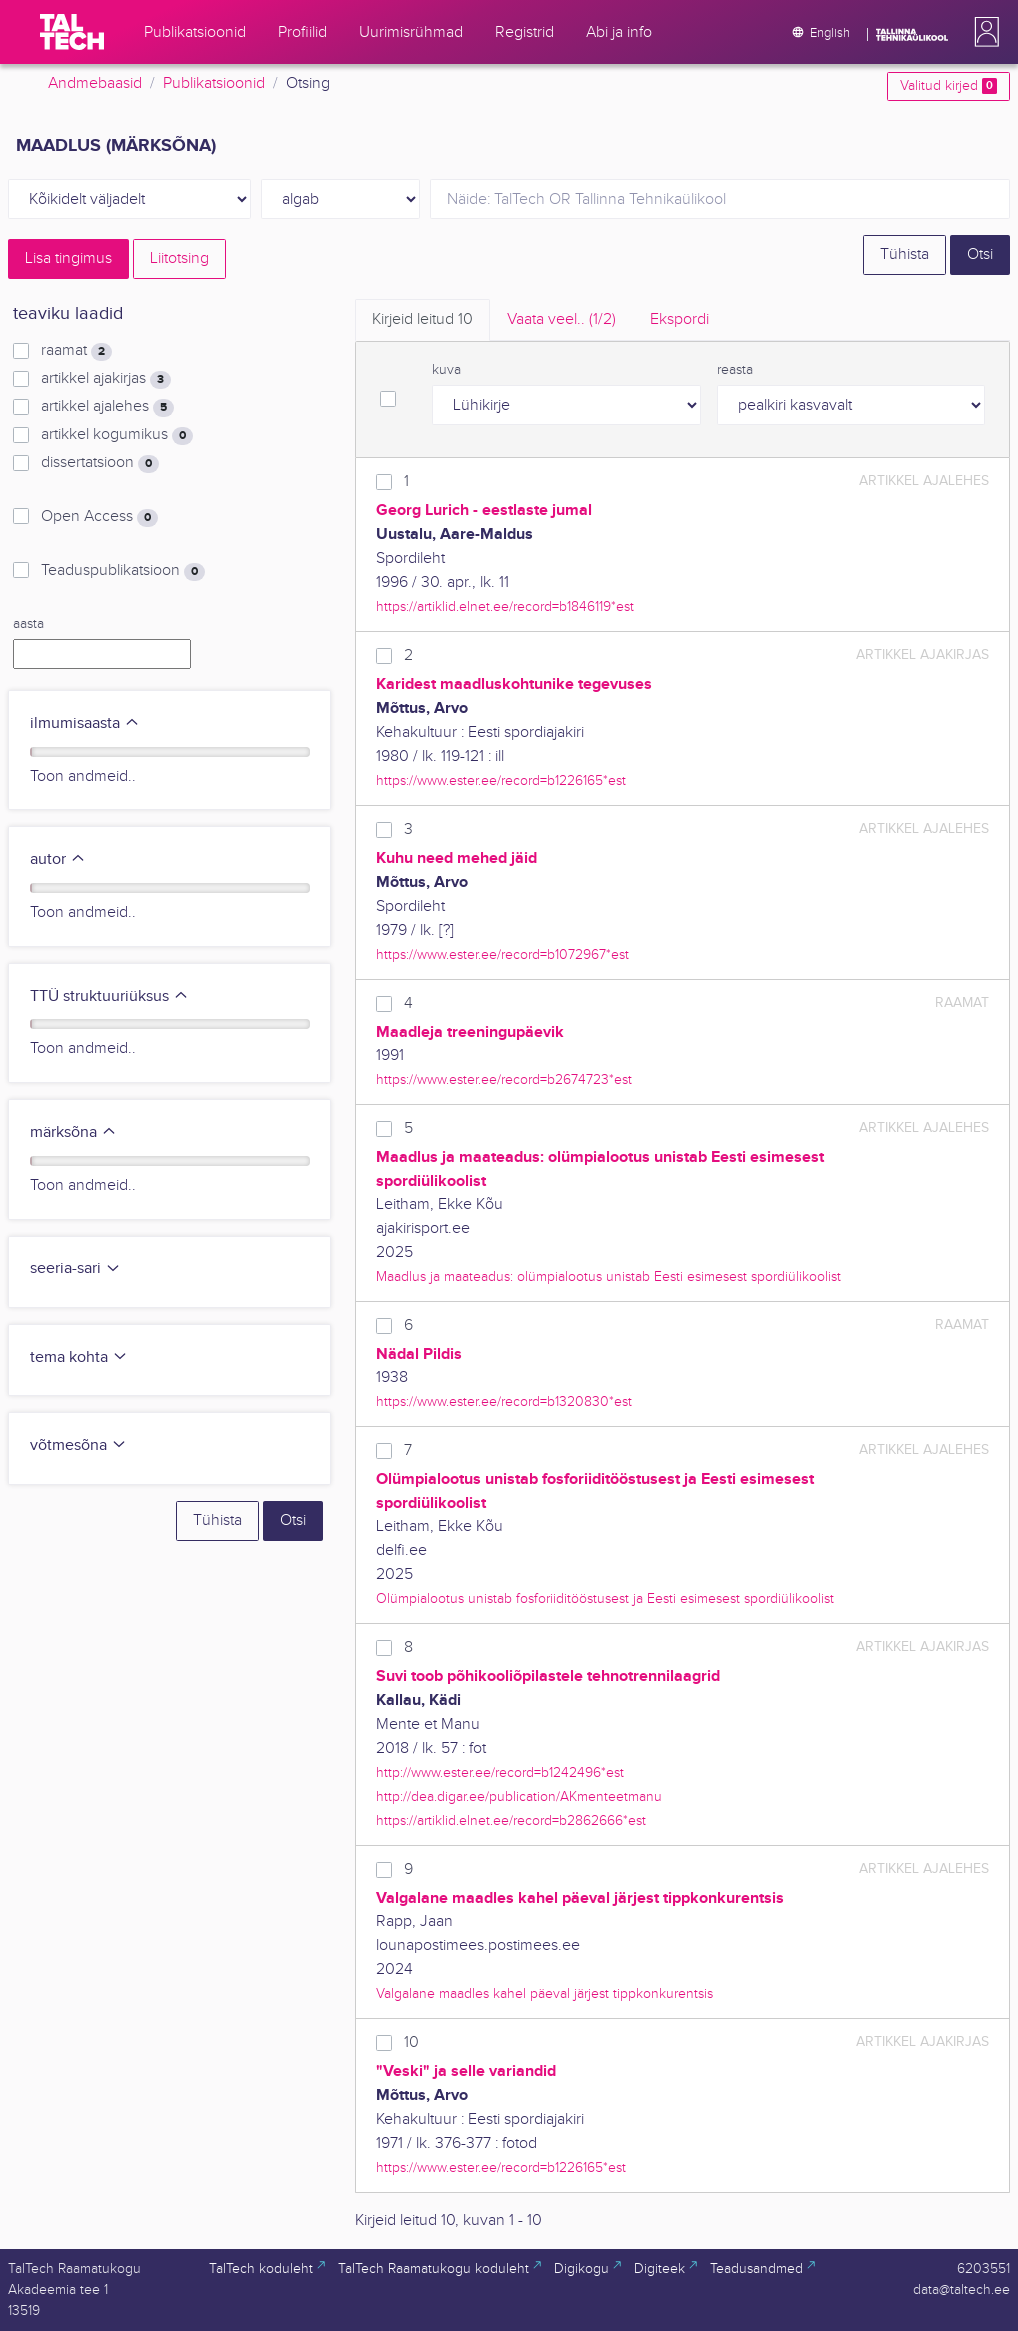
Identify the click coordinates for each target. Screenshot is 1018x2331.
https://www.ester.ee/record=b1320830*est (504, 1401)
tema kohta (79, 1357)
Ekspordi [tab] (679, 319)
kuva (446, 370)
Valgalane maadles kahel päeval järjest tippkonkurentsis (544, 1993)
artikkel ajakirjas (106, 379)
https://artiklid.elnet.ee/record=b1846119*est (505, 606)
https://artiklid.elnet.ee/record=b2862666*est (511, 1820)
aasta (28, 624)
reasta (735, 370)
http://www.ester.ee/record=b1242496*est (500, 1772)
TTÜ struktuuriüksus (109, 996)
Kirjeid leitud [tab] (422, 319)
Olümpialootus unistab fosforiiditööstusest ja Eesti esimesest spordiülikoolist (605, 1598)
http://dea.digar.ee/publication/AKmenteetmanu (519, 1796)
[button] (983, 32)
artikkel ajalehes (107, 407)
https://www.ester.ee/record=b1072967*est (502, 954)
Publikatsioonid (214, 83)
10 (411, 2042)
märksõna (73, 1132)
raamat (76, 351)
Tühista (904, 254)
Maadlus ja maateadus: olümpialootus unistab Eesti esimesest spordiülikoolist (608, 1276)
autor (58, 859)
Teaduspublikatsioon (123, 571)
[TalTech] (72, 32)
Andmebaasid (95, 83)
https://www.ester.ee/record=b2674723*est (504, 1079)
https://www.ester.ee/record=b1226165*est (501, 780)
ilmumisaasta (85, 723)
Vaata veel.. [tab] (561, 319)
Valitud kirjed (948, 86)
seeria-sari (75, 1268)
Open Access (99, 517)
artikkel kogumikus (117, 435)
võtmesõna (78, 1445)
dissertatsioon (100, 463)
